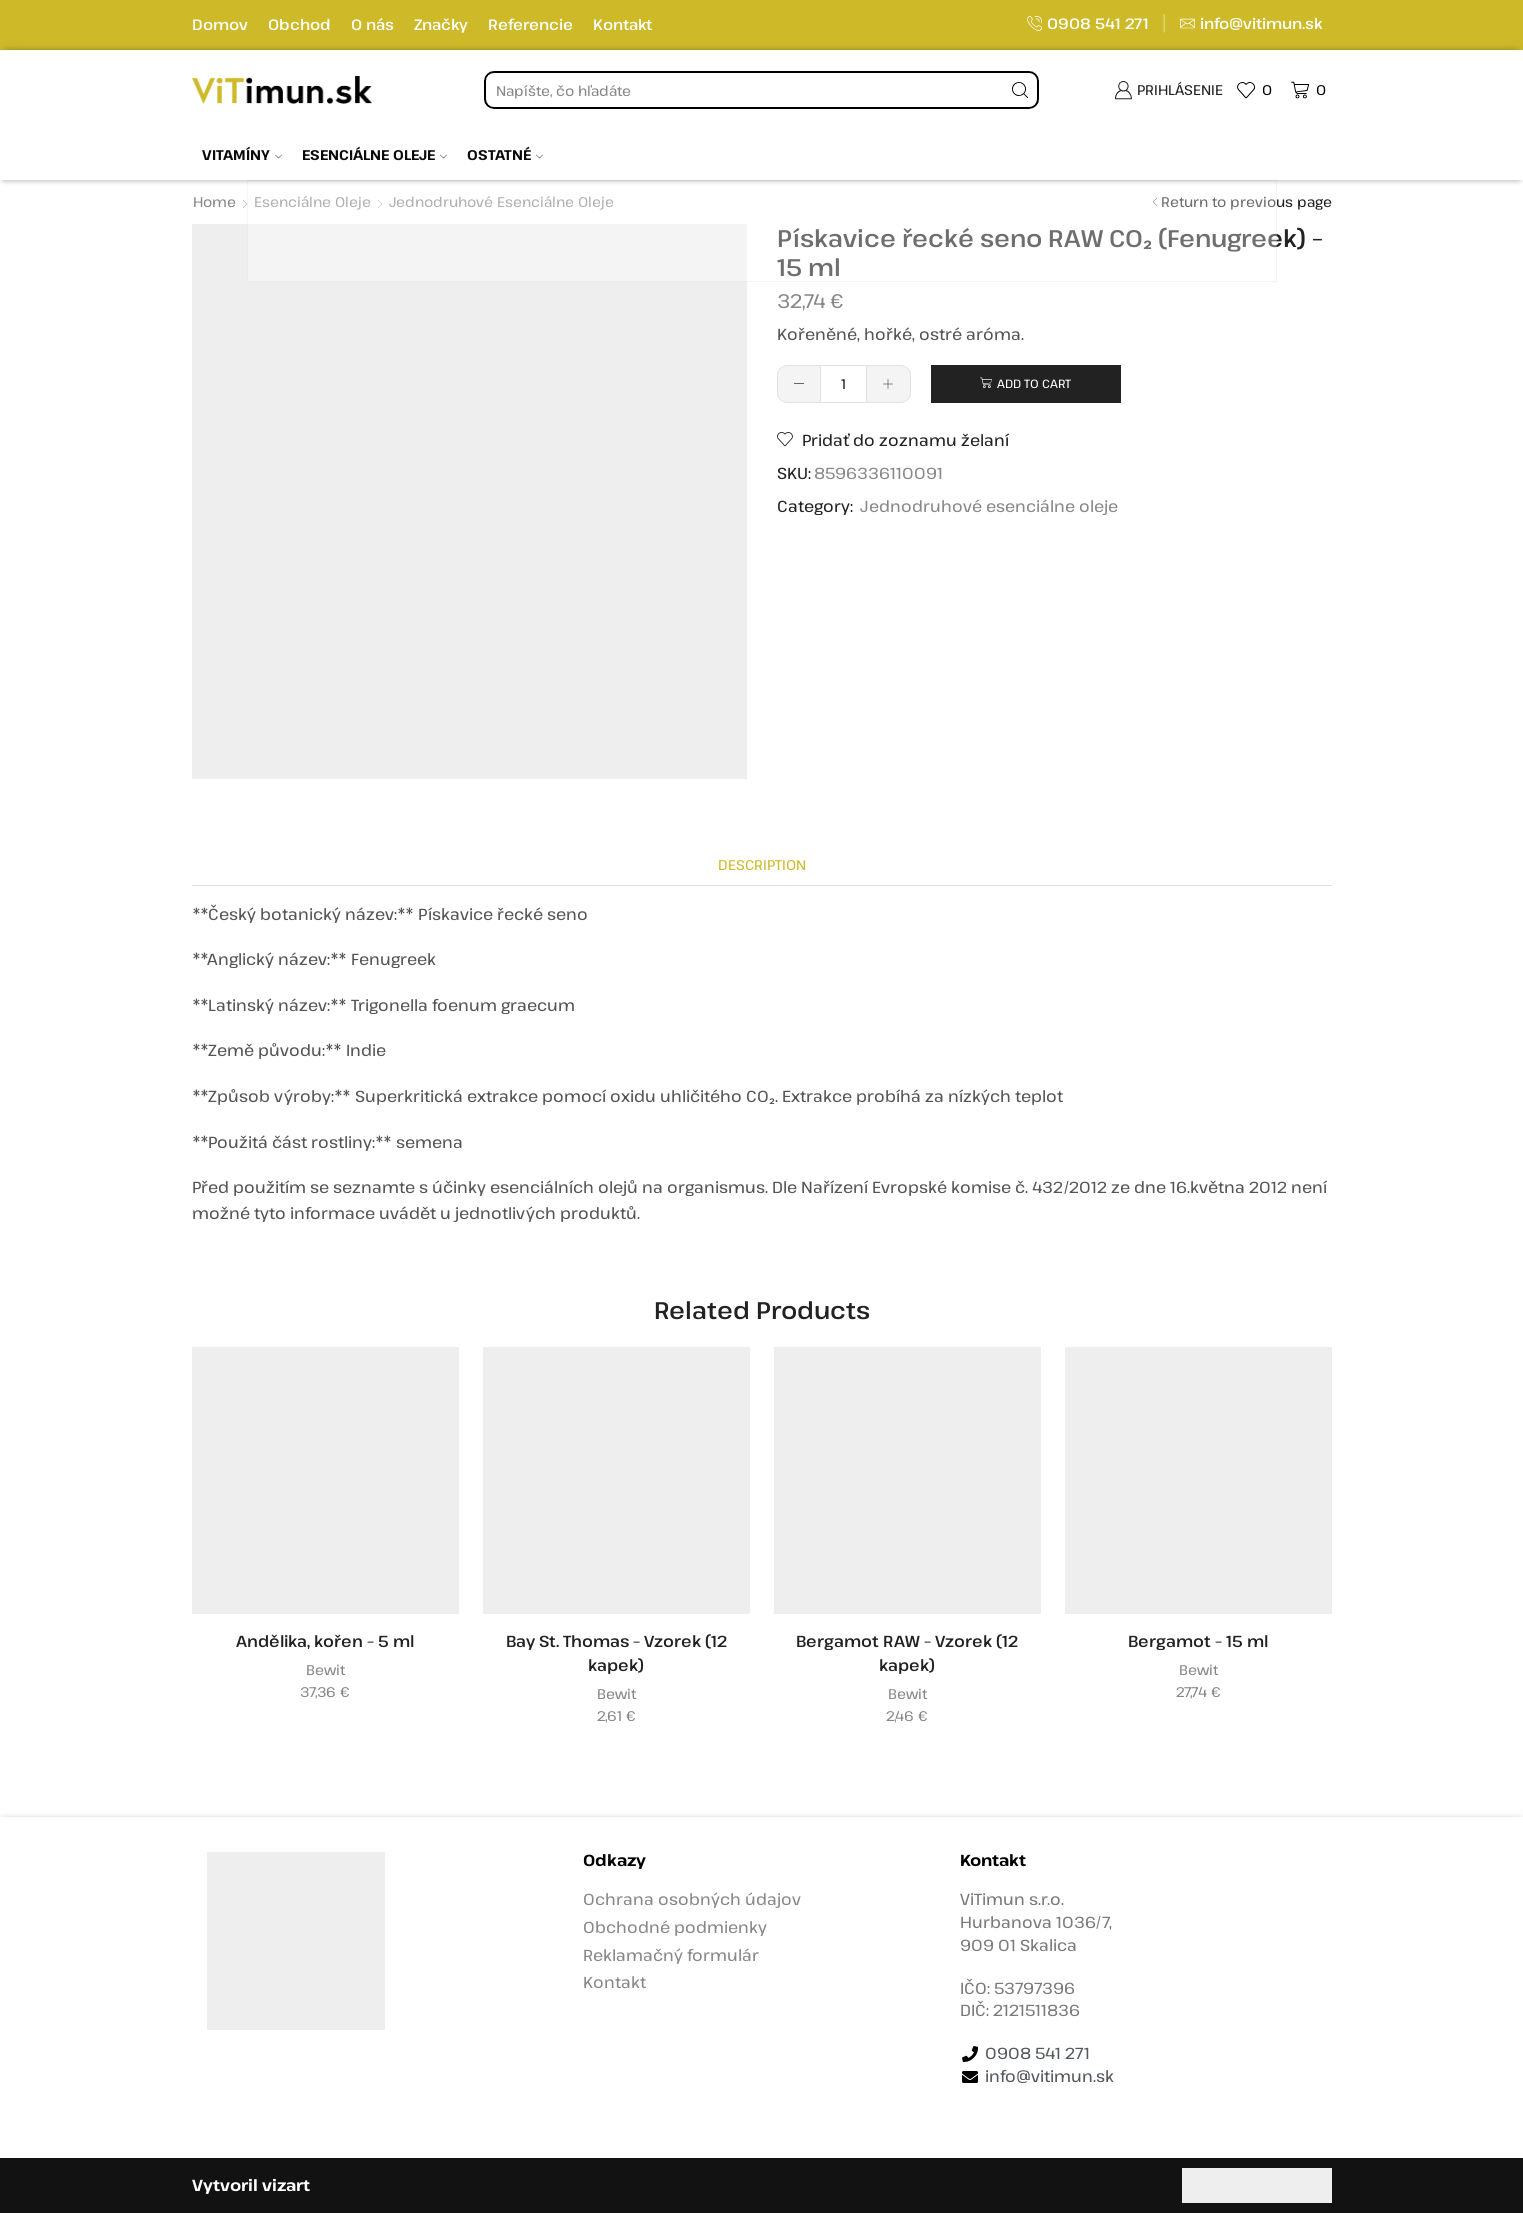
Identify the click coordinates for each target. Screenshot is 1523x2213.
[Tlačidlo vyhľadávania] (1020, 90)
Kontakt (622, 24)
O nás (372, 24)
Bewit (325, 1669)
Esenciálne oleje (374, 154)
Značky (441, 24)
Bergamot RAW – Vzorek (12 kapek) (907, 1653)
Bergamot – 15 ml (1198, 1641)
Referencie (530, 24)
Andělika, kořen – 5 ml (325, 1641)
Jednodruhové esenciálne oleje (501, 201)
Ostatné (505, 154)
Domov (220, 24)
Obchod (299, 24)
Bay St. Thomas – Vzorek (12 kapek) (616, 1653)
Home (214, 201)
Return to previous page (1246, 201)
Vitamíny (242, 154)
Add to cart (1034, 383)
